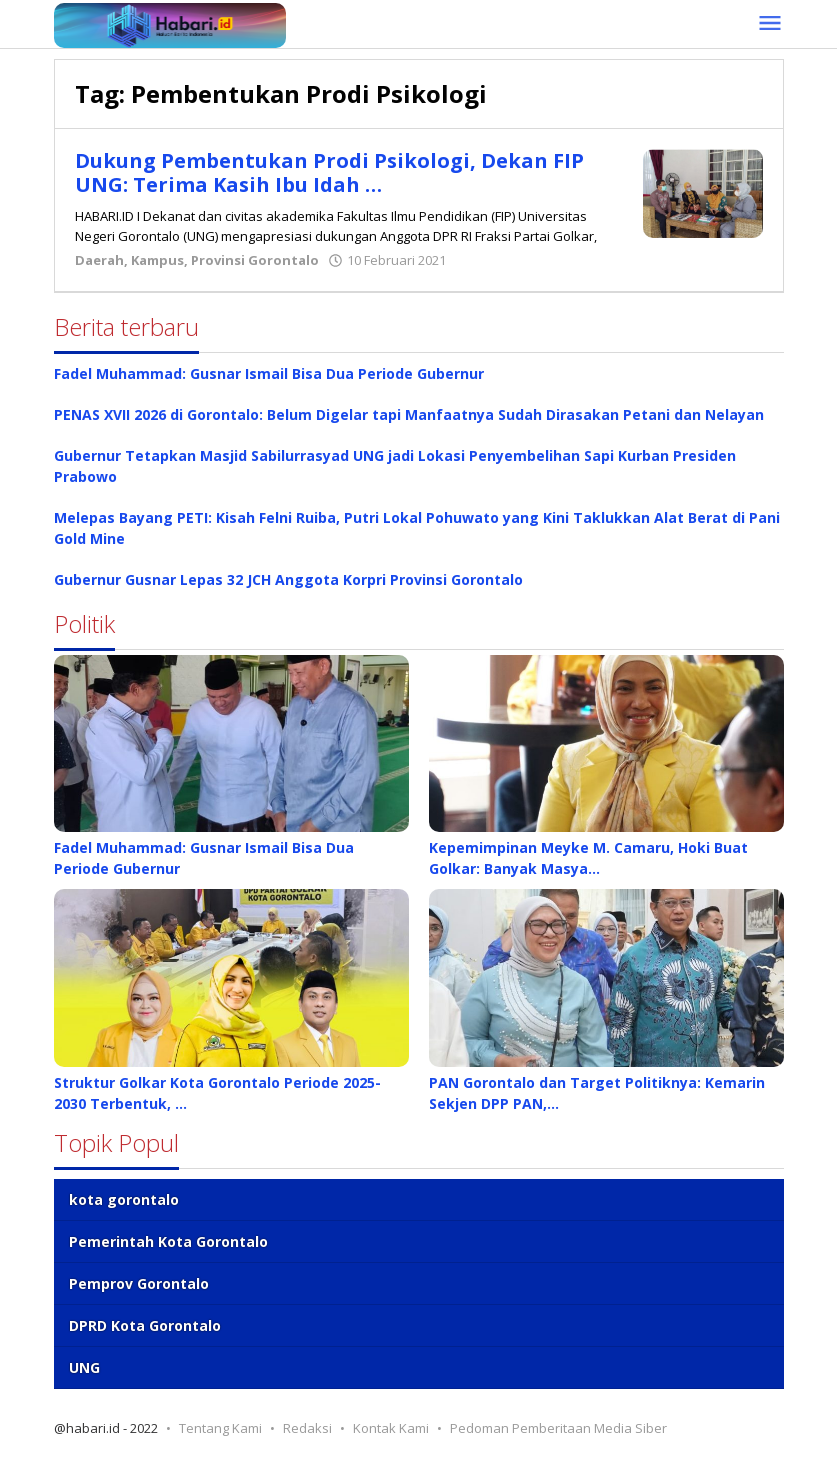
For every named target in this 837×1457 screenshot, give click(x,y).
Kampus (157, 260)
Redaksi (307, 1428)
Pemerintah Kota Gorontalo (168, 1241)
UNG (84, 1367)
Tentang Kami (220, 1428)
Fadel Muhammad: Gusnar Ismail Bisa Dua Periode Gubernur (269, 373)
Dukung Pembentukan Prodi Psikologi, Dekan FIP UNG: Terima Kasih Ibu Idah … (329, 172)
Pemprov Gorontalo (139, 1283)
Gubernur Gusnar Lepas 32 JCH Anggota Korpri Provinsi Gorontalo (288, 579)
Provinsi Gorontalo (255, 260)
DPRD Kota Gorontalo (145, 1325)
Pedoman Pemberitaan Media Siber (558, 1428)
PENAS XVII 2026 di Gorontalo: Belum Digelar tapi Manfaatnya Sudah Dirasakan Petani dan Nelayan (409, 414)
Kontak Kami (391, 1428)
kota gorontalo (124, 1199)
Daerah (99, 260)
